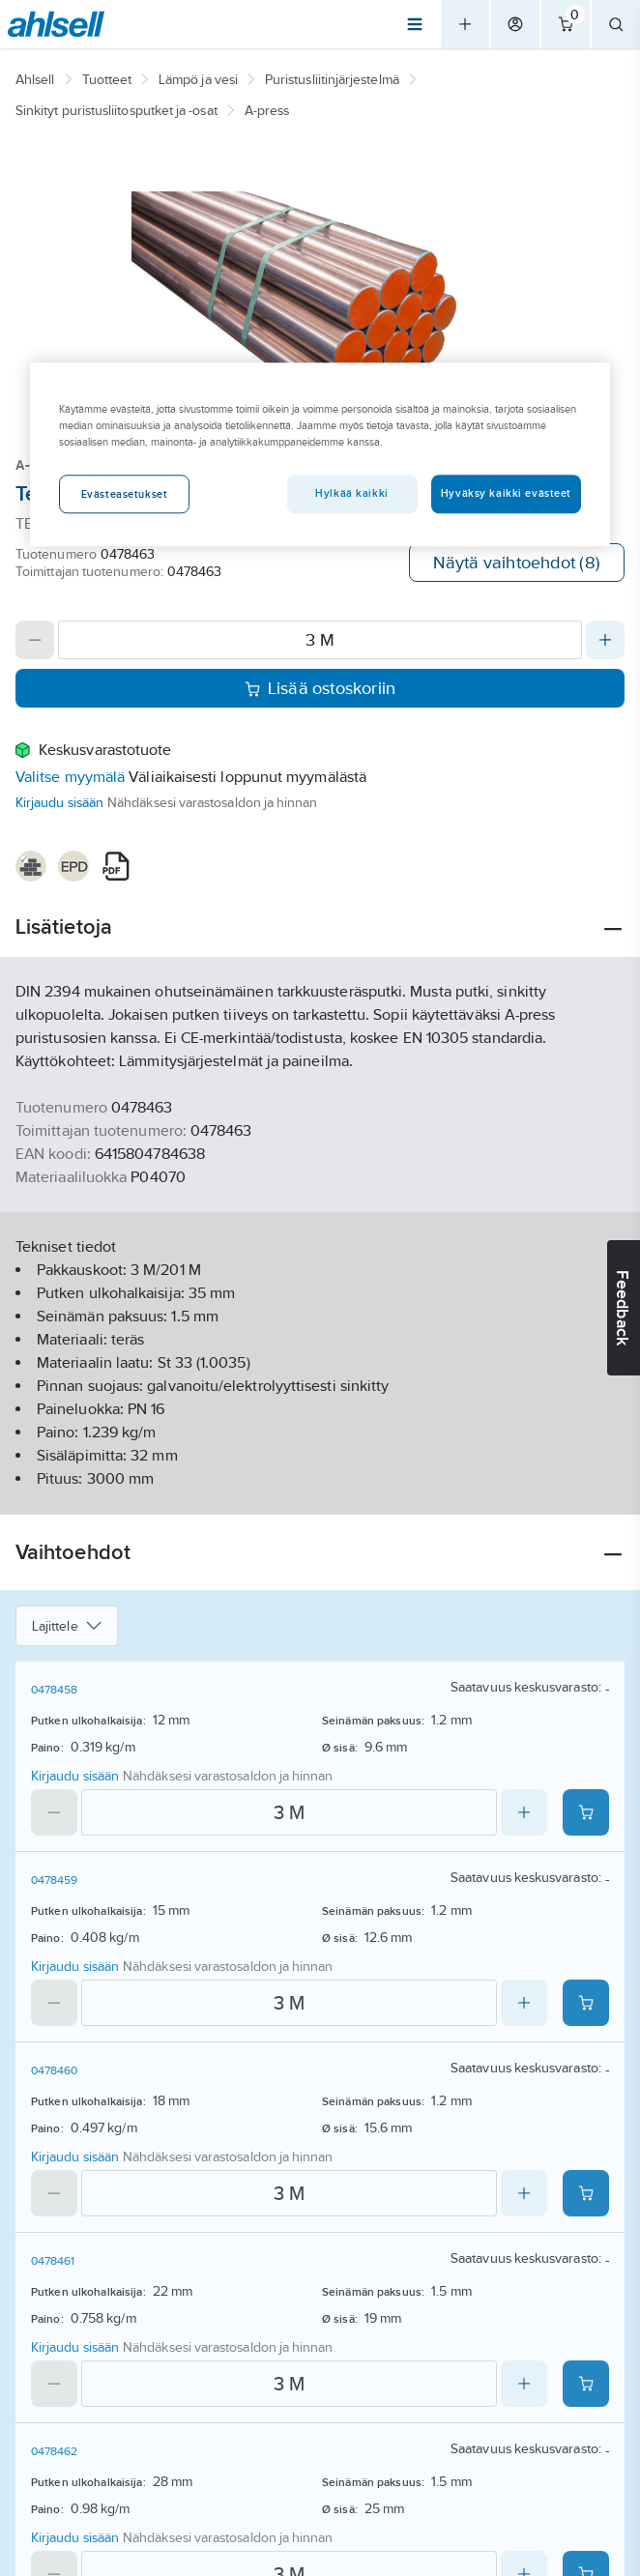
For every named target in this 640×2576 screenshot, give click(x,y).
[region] (320, 454)
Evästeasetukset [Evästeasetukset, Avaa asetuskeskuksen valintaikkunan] (124, 494)
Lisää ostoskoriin (320, 688)
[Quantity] (320, 640)
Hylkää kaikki (351, 493)
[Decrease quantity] (34, 640)
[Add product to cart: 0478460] (586, 2193)
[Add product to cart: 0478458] (586, 1812)
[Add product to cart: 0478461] (586, 2383)
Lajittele (67, 1626)
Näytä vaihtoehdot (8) (516, 562)
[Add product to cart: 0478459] (586, 2003)
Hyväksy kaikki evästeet (506, 493)
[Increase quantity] (605, 640)
